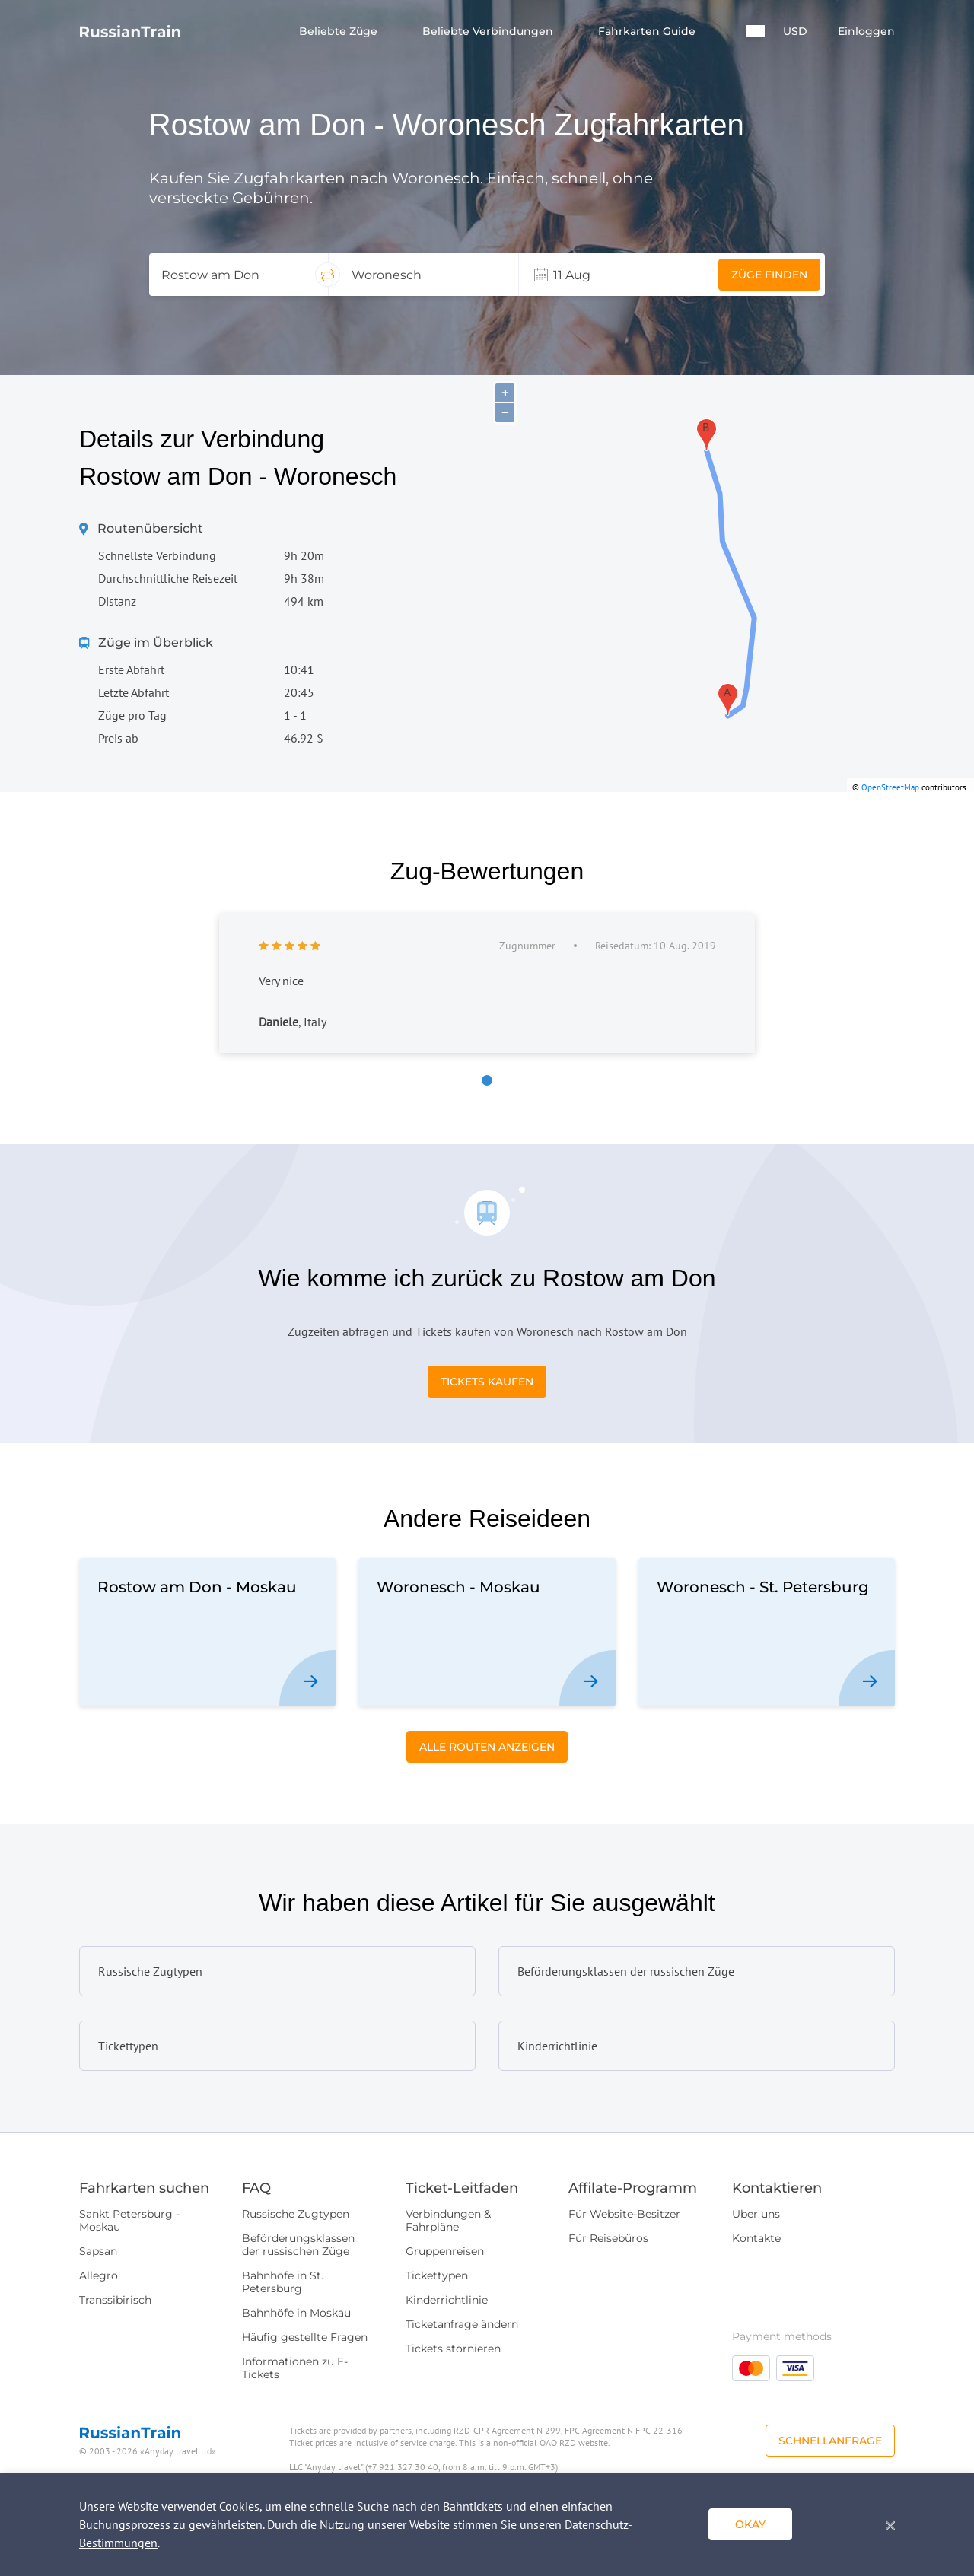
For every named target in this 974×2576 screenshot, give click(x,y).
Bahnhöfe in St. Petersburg (282, 2282)
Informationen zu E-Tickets (295, 2368)
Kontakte (756, 2238)
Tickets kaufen (487, 1381)
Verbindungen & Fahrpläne (448, 2220)
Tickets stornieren (453, 2348)
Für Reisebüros (608, 2238)
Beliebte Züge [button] (339, 31)
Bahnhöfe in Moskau (296, 2313)
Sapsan (98, 2251)
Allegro (98, 2275)
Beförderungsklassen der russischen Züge (298, 2244)
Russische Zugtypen (295, 2214)
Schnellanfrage (830, 2440)
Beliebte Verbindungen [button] (489, 31)
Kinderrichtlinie (447, 2300)
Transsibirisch (115, 2300)
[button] (755, 31)
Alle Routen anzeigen (487, 1747)
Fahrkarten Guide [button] (648, 31)
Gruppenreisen (445, 2251)
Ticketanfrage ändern (462, 2324)
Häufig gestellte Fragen (305, 2337)
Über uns (756, 2214)
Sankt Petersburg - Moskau (129, 2220)
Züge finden (769, 274)
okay (750, 2524)
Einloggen (866, 31)
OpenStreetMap (890, 787)
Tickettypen (437, 2275)
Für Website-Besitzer (624, 2214)
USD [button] (795, 31)
